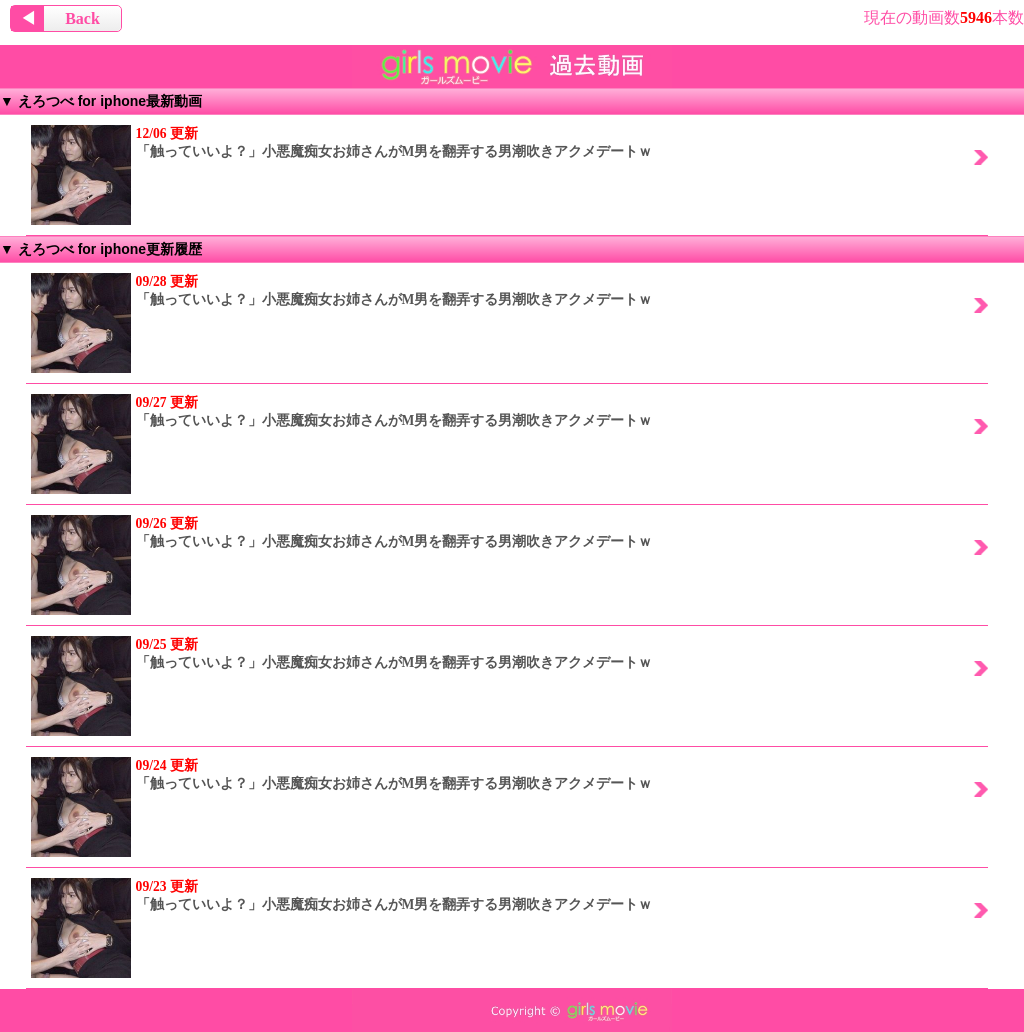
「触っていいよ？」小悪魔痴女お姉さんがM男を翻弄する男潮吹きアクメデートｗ (342, 142)
